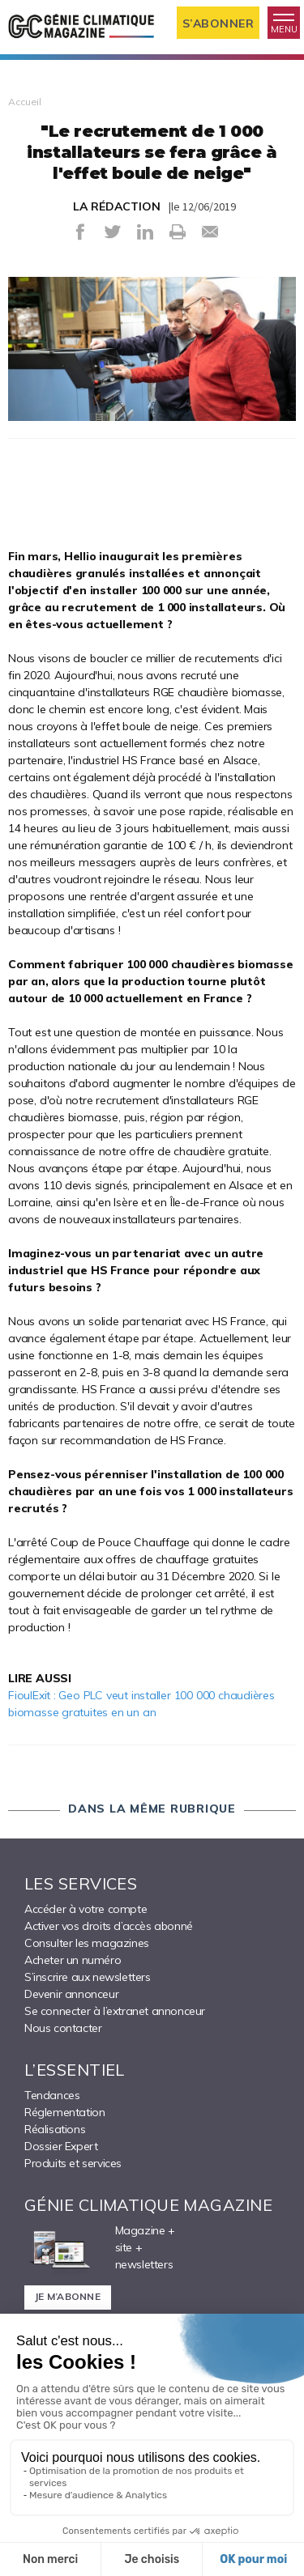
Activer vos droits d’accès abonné (108, 1926)
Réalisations (54, 2129)
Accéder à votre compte (85, 1909)
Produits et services (73, 2163)
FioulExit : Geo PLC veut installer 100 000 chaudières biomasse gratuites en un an (141, 1703)
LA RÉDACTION (117, 206)
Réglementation (64, 2112)
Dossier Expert (60, 2146)
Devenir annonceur (71, 1994)
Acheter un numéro (72, 1960)
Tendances (51, 2095)
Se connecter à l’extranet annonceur (114, 2011)
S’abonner (218, 23)
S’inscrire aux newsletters (87, 1977)
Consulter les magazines (86, 1943)
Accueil (24, 102)
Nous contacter (62, 2028)
